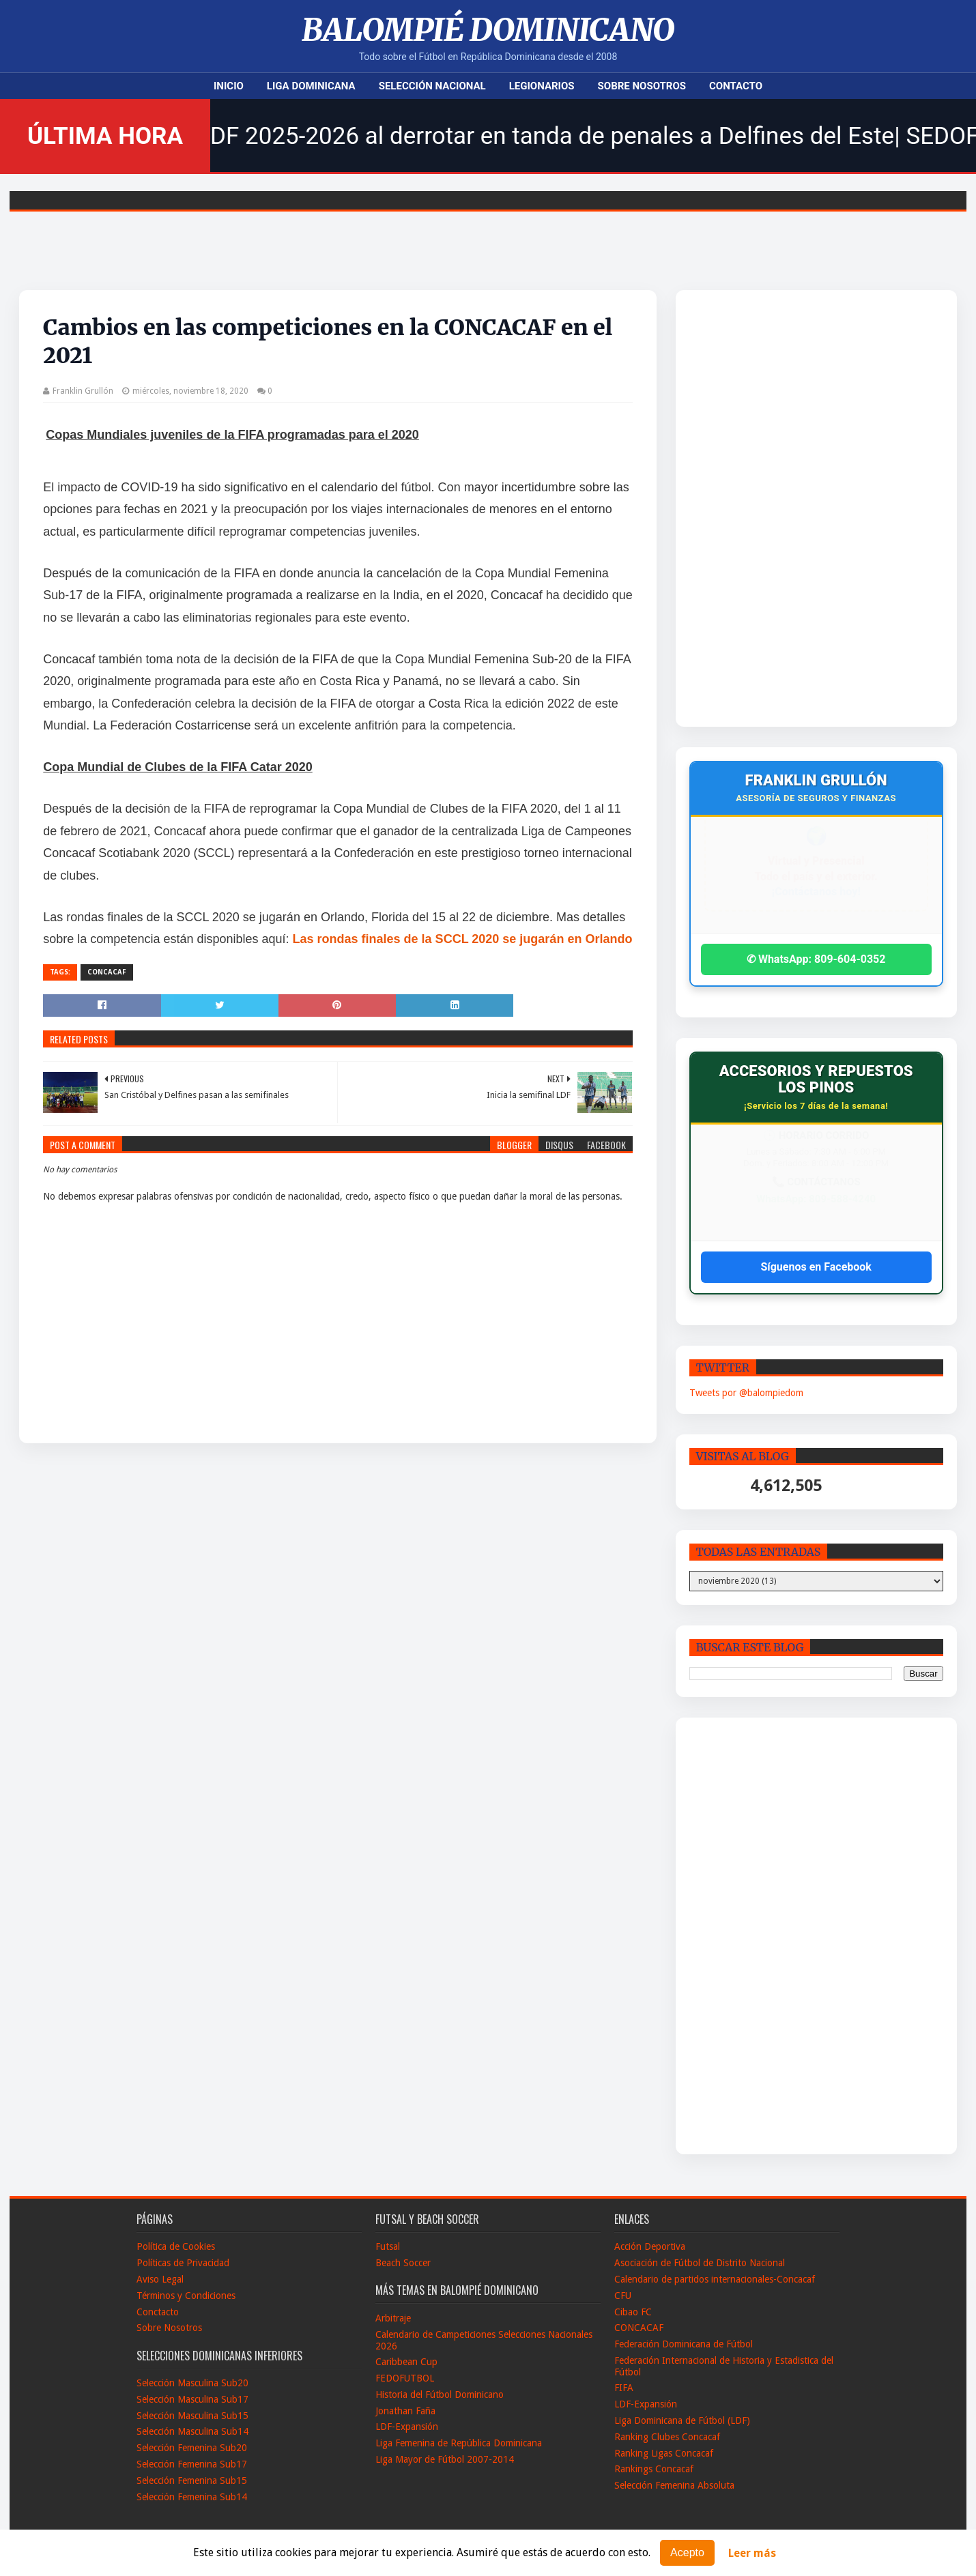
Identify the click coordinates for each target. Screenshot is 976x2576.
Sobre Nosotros (642, 86)
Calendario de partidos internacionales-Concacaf (714, 2279)
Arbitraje (393, 2318)
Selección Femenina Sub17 (192, 2464)
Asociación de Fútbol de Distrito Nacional (699, 2262)
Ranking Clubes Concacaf (667, 2436)
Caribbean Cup (406, 2361)
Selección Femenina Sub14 (192, 2496)
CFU (622, 2295)
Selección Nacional (432, 86)
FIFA (623, 2387)
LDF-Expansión (406, 2426)
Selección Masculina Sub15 (192, 2415)
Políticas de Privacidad (183, 2262)
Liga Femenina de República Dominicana (458, 2442)
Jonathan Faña (405, 2410)
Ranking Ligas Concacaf (663, 2453)
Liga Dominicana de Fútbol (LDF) (682, 2420)
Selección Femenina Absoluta (674, 2485)
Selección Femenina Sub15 (192, 2480)
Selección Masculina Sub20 (192, 2382)
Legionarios (542, 86)
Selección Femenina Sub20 (192, 2447)
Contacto (735, 86)
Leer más (752, 2553)
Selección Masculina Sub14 (192, 2431)
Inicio (229, 86)
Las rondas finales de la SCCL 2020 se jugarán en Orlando (463, 939)
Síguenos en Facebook (815, 1266)
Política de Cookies (176, 2246)
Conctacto (158, 2311)
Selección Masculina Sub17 (192, 2399)
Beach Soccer (403, 2262)
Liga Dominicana (311, 86)
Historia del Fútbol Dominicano (439, 2394)
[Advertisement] (783, 508)
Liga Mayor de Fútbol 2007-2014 (444, 2459)
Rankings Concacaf (653, 2468)
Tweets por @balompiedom (746, 1392)
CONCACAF (106, 972)
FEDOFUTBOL (404, 2378)
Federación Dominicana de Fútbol (683, 2344)
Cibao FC (633, 2311)
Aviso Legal (160, 2279)
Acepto (687, 2552)
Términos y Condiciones (186, 2295)
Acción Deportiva (649, 2246)
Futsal (387, 2246)
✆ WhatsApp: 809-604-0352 (816, 959)
